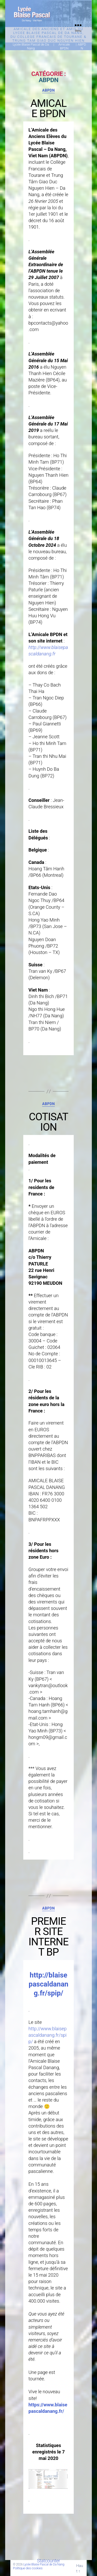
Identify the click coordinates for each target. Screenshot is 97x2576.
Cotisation (48, 1122)
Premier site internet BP (48, 1936)
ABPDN (48, 90)
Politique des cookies (27, 2568)
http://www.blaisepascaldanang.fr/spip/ (47, 2035)
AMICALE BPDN (49, 108)
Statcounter (48, 2560)
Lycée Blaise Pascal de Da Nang (43, 2564)
